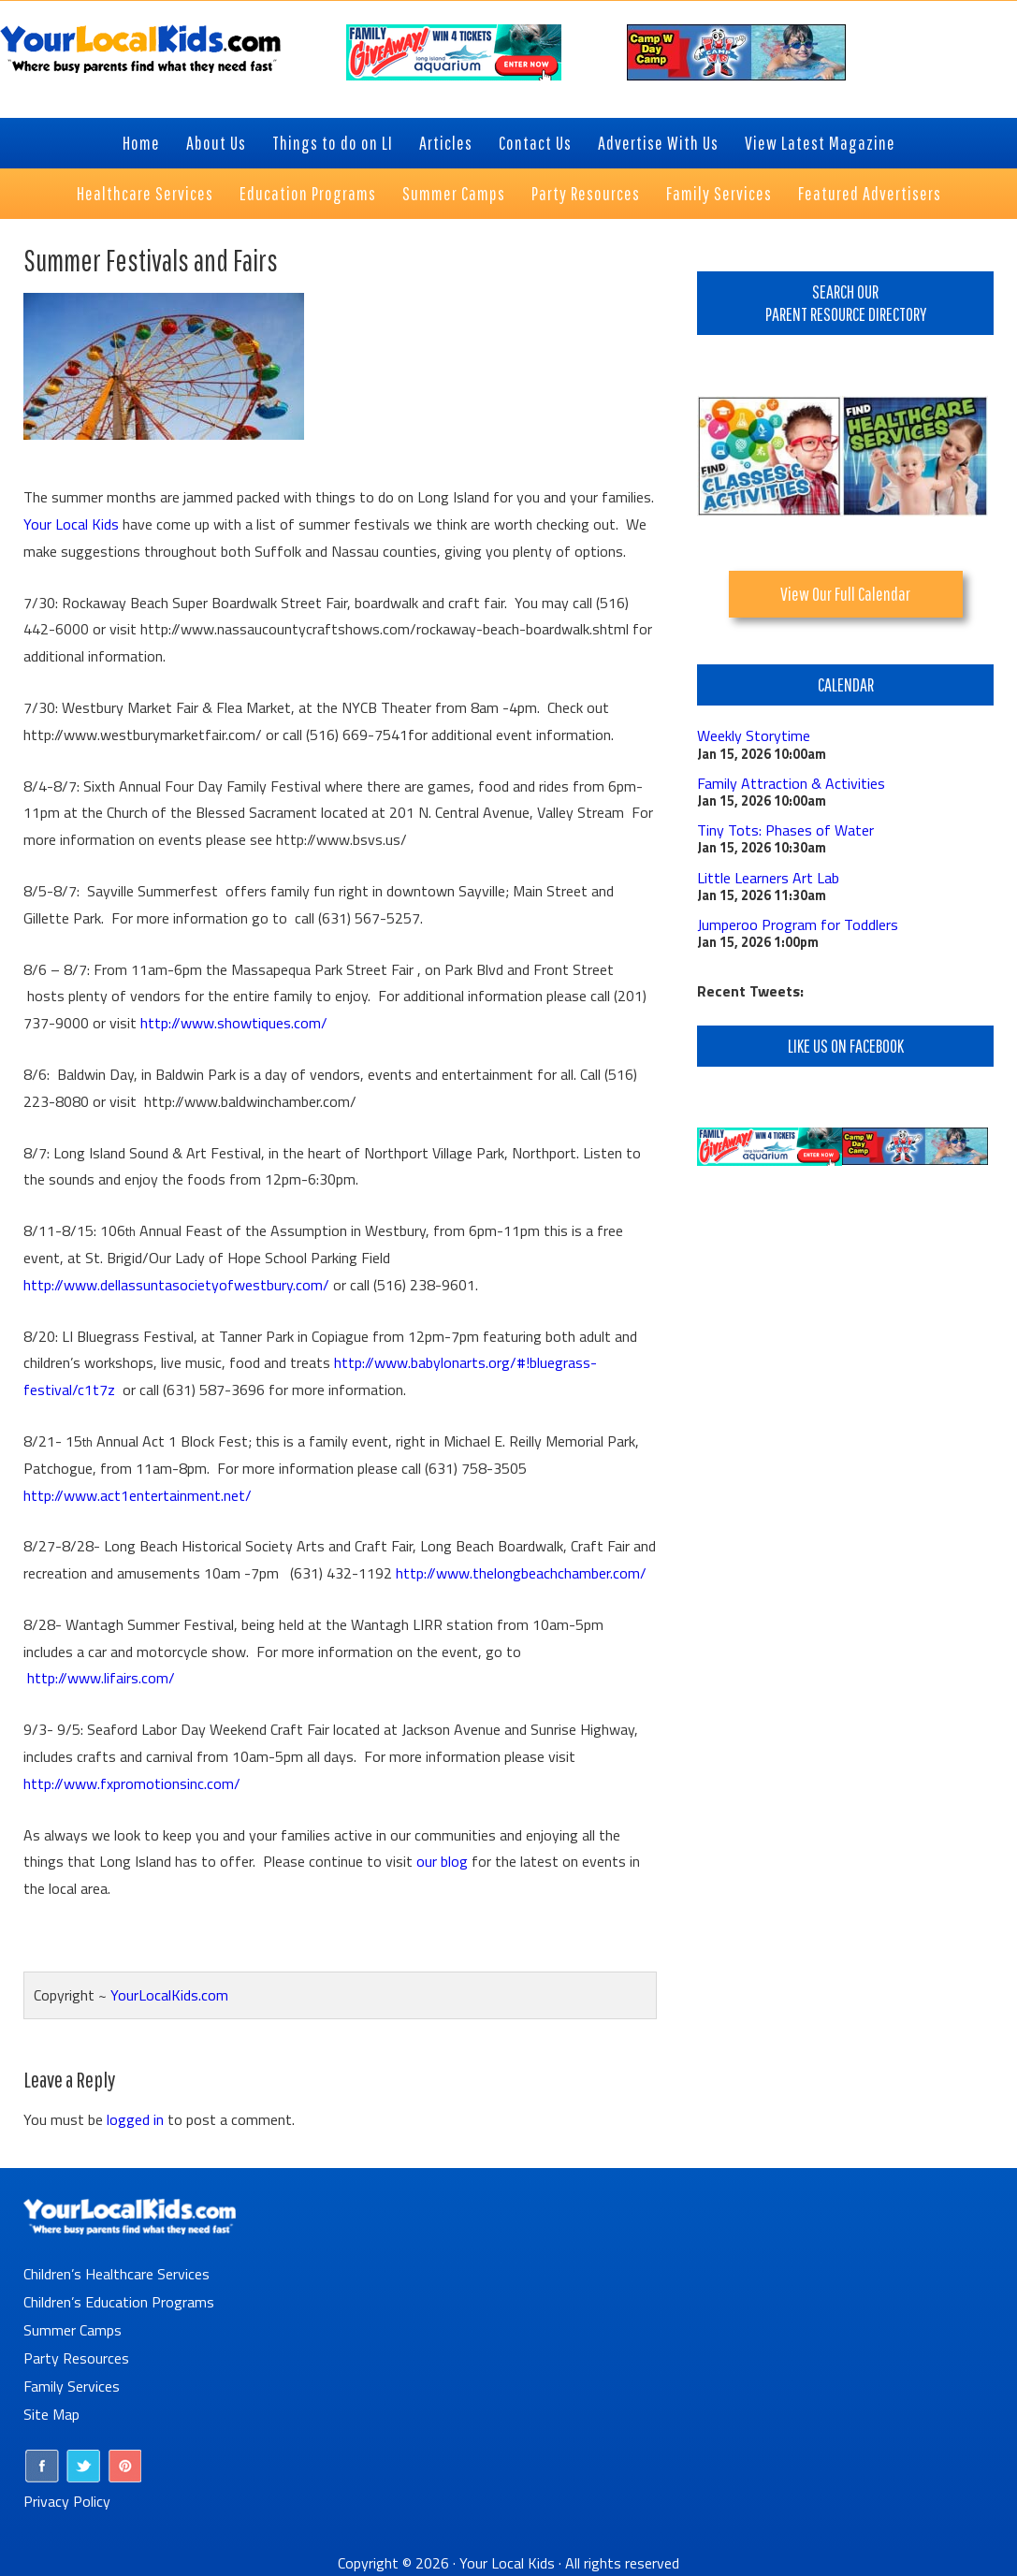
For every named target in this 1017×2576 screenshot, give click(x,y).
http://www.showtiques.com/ (233, 1022)
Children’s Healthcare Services (116, 2274)
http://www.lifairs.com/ (101, 1677)
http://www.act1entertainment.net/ (137, 1495)
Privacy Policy (66, 2501)
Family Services (71, 2386)
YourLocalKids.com (169, 1995)
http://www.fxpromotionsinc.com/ (131, 1783)
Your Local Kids (71, 524)
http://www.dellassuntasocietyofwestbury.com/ (176, 1284)
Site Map (51, 2414)
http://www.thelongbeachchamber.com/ (521, 1573)
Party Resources (76, 2358)
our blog (442, 1861)
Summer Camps (72, 2330)
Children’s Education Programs (118, 2302)
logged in (135, 2119)
